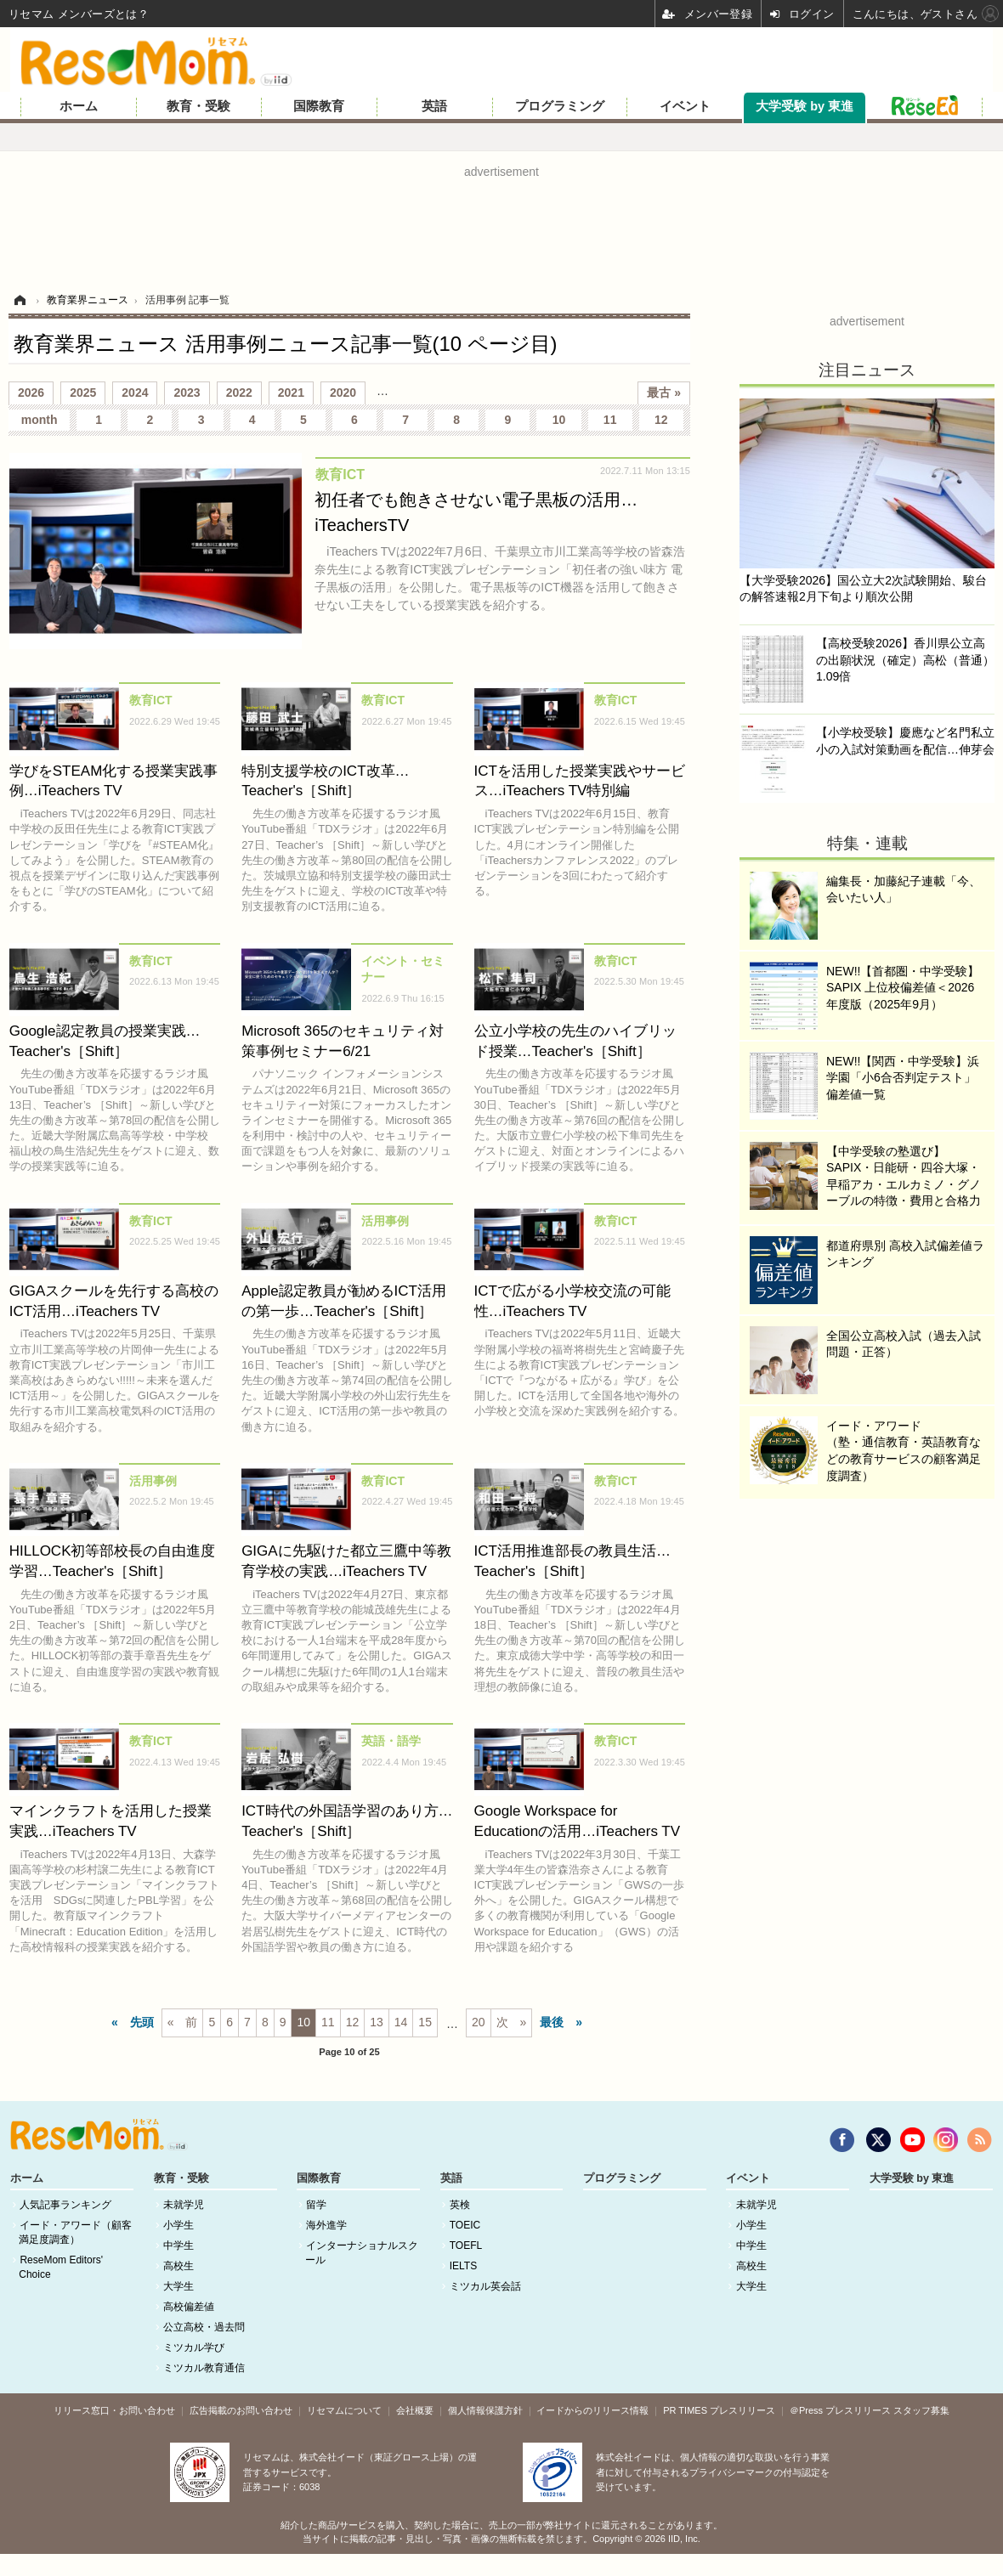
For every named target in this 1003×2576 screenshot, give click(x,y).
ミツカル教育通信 (204, 2368)
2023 (186, 392)
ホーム (79, 106)
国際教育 (318, 106)
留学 (316, 2205)
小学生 (178, 2225)
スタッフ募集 (921, 2410)
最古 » (664, 392)
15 (425, 2022)
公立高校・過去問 (204, 2327)
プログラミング (559, 106)
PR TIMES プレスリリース (719, 2410)
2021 (291, 392)
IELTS (463, 2266)
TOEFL (466, 2245)
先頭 (142, 2022)
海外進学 (326, 2225)
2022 (239, 392)
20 (478, 2022)
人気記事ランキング (65, 2205)
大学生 (178, 2286)
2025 (83, 392)
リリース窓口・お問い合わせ (114, 2410)
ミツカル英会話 (485, 2286)
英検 (460, 2205)
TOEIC (465, 2225)
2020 (343, 392)
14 (401, 2022)
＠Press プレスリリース (840, 2410)
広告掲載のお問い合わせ (241, 2410)
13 (376, 2022)
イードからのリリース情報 (592, 2410)
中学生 (178, 2245)
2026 (31, 392)
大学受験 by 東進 (804, 106)
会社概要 (415, 2410)
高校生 (178, 2266)
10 (559, 420)
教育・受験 (198, 106)
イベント (685, 106)
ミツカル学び (193, 2347)
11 (610, 420)
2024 (135, 392)
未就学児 (183, 2205)
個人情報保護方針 (485, 2410)
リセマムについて (344, 2410)
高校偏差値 (188, 2307)
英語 (434, 106)
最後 (552, 2022)
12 (661, 420)
